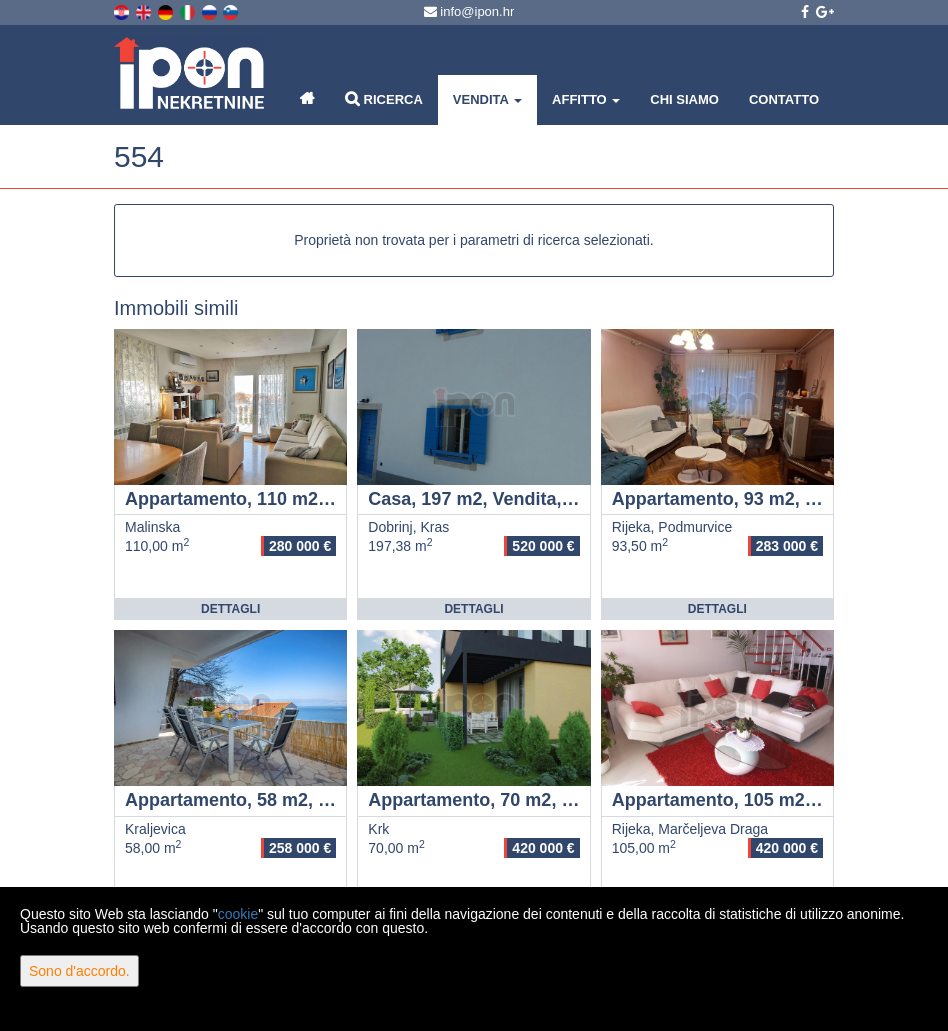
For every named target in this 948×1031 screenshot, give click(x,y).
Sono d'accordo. (79, 971)
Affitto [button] (586, 99)
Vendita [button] (487, 99)
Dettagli (230, 609)
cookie (238, 914)
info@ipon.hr (469, 11)
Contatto (784, 99)
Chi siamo (684, 99)
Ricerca (384, 98)
